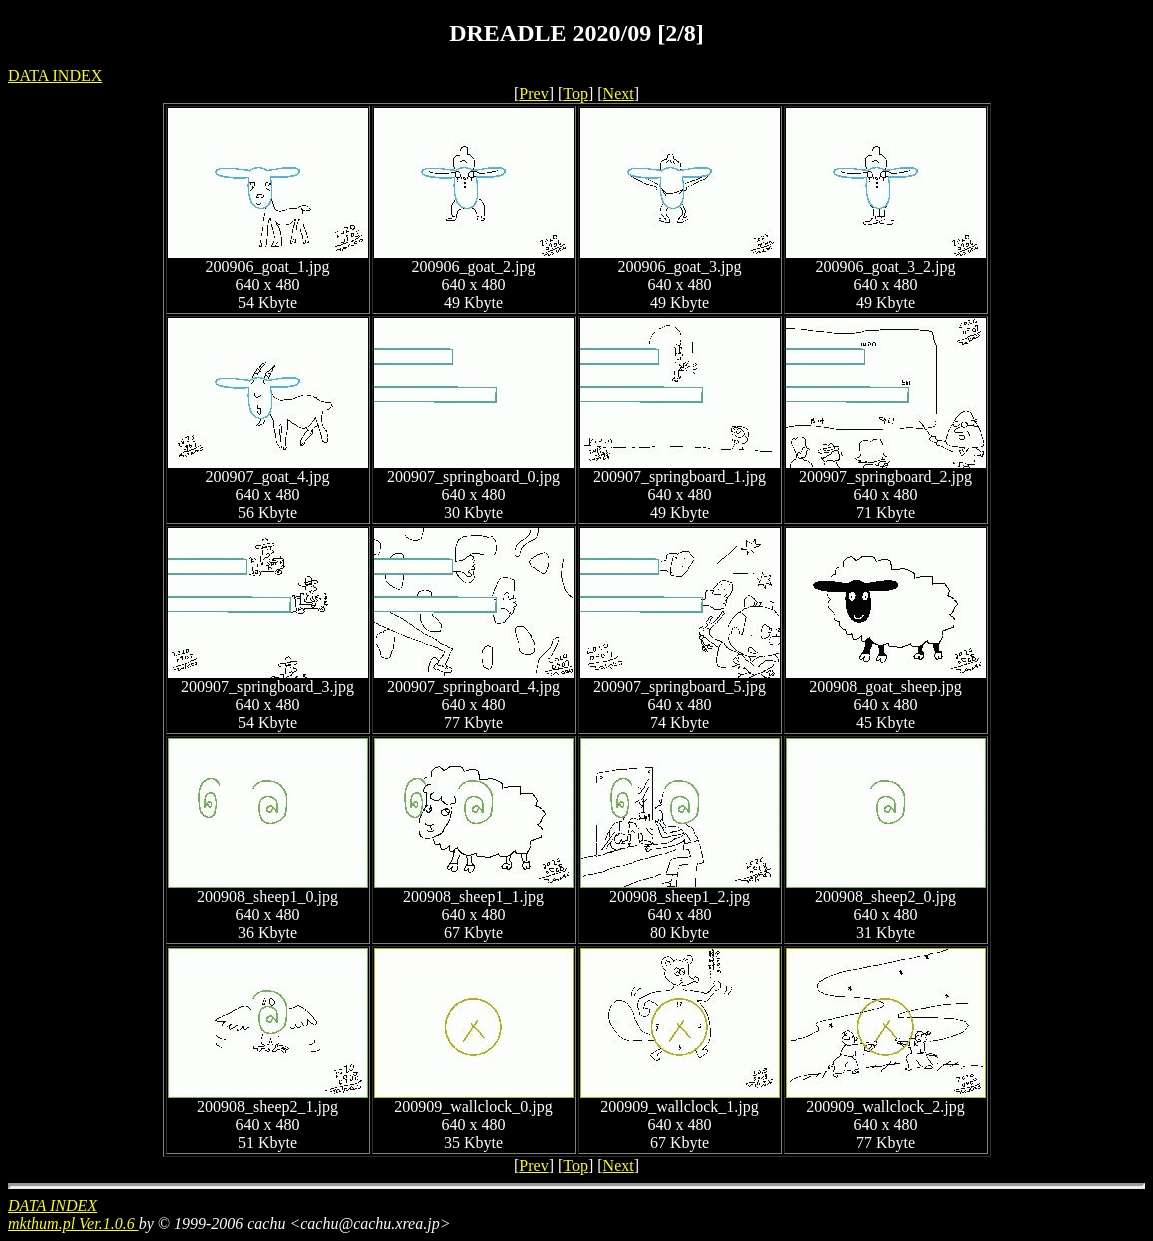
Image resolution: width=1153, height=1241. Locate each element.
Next (618, 93)
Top (575, 93)
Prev (533, 93)
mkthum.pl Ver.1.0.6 (73, 1223)
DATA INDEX (55, 75)
